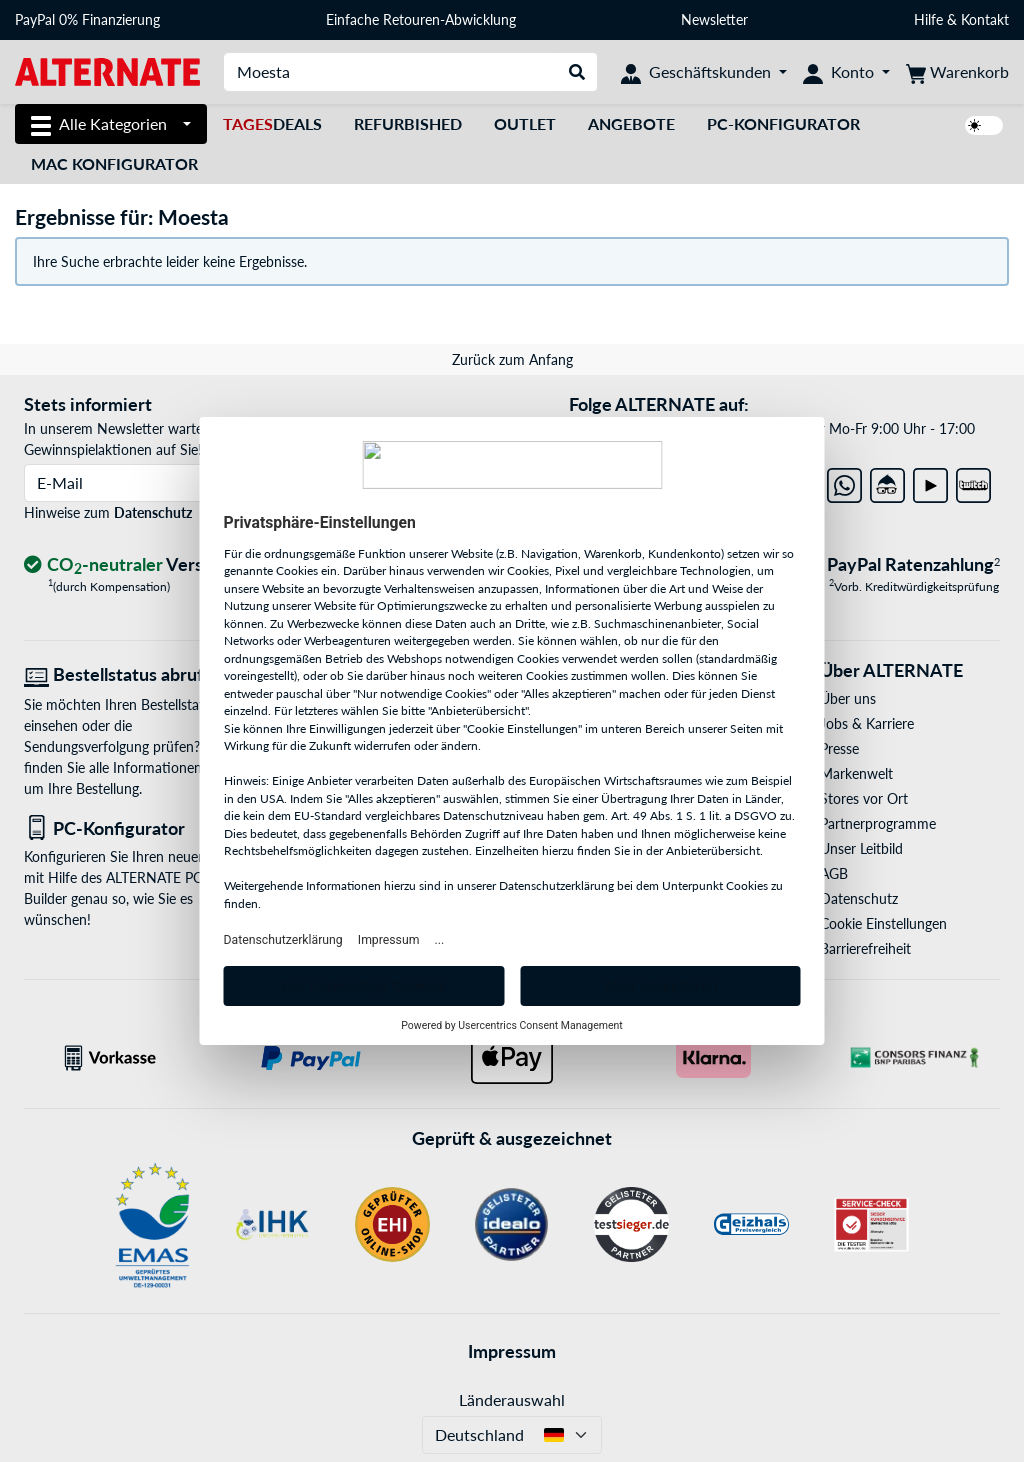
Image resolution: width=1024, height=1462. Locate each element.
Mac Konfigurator (114, 163)
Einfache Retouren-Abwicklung (421, 19)
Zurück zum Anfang (512, 359)
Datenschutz (153, 512)
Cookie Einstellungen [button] (883, 923)
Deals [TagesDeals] (272, 123)
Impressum (512, 1351)
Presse (839, 748)
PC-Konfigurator (783, 123)
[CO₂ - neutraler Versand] (131, 565)
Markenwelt (856, 773)
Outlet (525, 123)
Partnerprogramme (878, 823)
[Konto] (846, 72)
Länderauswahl (512, 1399)
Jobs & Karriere (867, 723)
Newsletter (714, 19)
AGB (834, 873)
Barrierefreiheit (865, 948)
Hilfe (928, 19)
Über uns (848, 698)
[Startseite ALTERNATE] (107, 70)
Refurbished (408, 123)
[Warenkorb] (957, 72)
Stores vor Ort (864, 798)
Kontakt (985, 19)
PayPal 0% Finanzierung (87, 19)
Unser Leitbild (861, 848)
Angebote (631, 123)
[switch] (984, 125)
